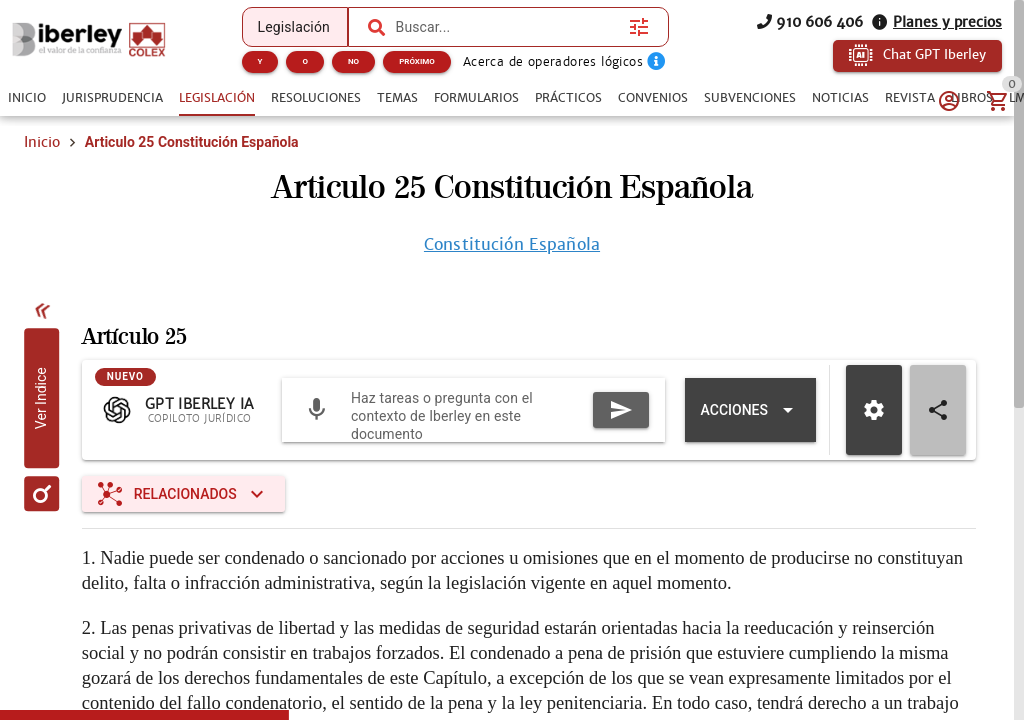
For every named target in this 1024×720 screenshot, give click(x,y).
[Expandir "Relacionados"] (183, 494)
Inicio (42, 142)
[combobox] (508, 27)
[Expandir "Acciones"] (750, 410)
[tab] (27, 98)
